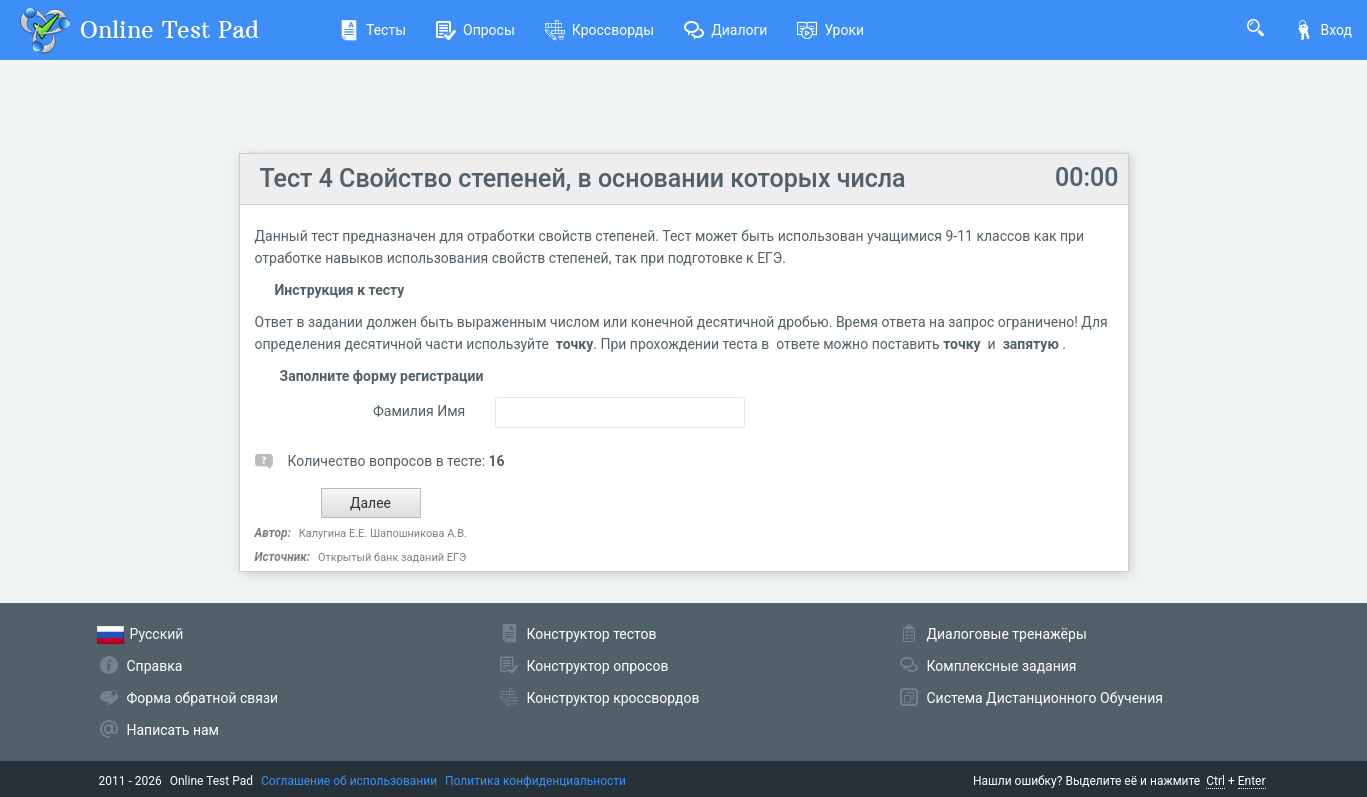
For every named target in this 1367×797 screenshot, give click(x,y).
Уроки (830, 30)
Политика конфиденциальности (535, 781)
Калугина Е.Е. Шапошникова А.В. (383, 533)
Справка (155, 666)
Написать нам (173, 730)
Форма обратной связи (203, 698)
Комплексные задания (1002, 666)
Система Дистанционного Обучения (1045, 698)
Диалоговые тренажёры (1007, 634)
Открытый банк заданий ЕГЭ (392, 557)
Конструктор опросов (598, 666)
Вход (1323, 30)
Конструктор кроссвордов (613, 698)
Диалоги (725, 30)
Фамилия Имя (419, 411)
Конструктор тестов (592, 634)
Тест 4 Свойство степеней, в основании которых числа (583, 178)
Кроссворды (599, 30)
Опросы (475, 30)
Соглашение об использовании (349, 781)
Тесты (372, 30)
